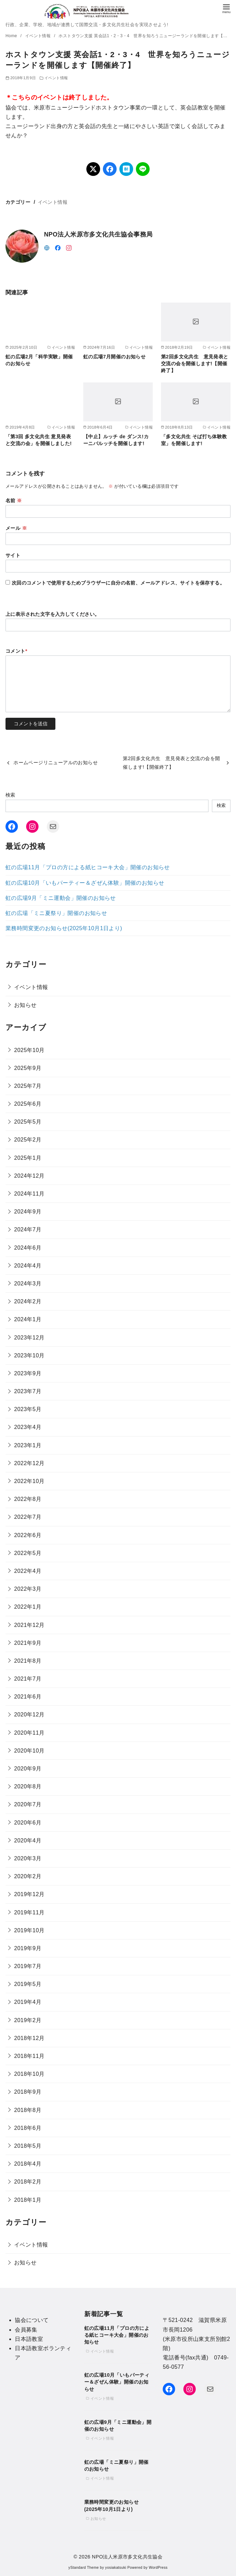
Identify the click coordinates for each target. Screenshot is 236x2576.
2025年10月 (29, 1050)
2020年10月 (29, 1751)
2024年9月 (27, 1212)
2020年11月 (29, 1733)
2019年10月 (29, 1930)
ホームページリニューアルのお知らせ (55, 762)
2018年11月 (29, 2056)
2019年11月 (29, 1912)
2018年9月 (27, 2092)
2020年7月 (27, 1804)
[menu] (226, 8)
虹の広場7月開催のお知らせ (114, 356)
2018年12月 (29, 2038)
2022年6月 (27, 1535)
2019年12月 (29, 1894)
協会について (32, 2320)
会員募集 (26, 2330)
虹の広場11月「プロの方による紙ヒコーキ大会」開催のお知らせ (88, 867)
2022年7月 (27, 1517)
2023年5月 (27, 1409)
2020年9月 (27, 1768)
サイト (13, 555)
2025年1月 (27, 1158)
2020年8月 (27, 1786)
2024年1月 (27, 1319)
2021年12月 (29, 1625)
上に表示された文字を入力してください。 (53, 614)
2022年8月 (27, 1499)
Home (12, 35)
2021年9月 (27, 1643)
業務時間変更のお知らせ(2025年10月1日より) (64, 928)
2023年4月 (27, 1427)
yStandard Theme (83, 2567)
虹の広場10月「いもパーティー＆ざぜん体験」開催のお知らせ (85, 883)
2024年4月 (27, 1266)
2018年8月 (27, 2110)
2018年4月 (27, 2164)
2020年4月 (27, 1840)
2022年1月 (27, 1607)
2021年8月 (27, 1661)
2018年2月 (27, 2182)
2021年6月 (27, 1697)
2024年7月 (27, 1229)
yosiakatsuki (115, 2567)
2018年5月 (27, 2146)
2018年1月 (27, 2200)
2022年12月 (29, 1463)
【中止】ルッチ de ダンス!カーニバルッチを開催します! (116, 440)
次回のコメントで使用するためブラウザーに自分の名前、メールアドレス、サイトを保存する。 (118, 583)
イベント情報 (38, 35)
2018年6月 (27, 2128)
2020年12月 (29, 1714)
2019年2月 (27, 2020)
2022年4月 (27, 1571)
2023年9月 (27, 1373)
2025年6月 (27, 1104)
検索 (10, 795)
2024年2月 (27, 1301)
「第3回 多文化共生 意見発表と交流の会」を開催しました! (39, 440)
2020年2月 (27, 1876)
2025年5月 (27, 1122)
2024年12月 (29, 1176)
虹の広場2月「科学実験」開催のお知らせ (39, 360)
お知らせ (25, 1005)
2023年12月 (29, 1337)
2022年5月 (27, 1553)
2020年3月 (27, 1858)
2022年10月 (29, 1481)
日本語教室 (29, 2339)
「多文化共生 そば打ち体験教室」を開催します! (194, 440)
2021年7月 (27, 1679)
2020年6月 (27, 1823)
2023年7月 (27, 1391)
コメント (17, 651)
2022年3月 (27, 1589)
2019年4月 (27, 2002)
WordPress (158, 2567)
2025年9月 (27, 1068)
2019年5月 (27, 1984)
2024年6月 (27, 1248)
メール (16, 528)
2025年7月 (27, 1086)
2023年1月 (27, 1445)
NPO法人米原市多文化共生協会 (127, 2556)
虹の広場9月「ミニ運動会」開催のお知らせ (61, 898)
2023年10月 (29, 1355)
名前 (14, 500)
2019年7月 (27, 1966)
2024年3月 (27, 1283)
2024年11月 (29, 1194)
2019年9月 (27, 1948)
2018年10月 (29, 2074)
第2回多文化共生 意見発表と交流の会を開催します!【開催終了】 (194, 363)
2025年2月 (27, 1140)
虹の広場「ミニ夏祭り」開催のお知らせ (56, 913)
